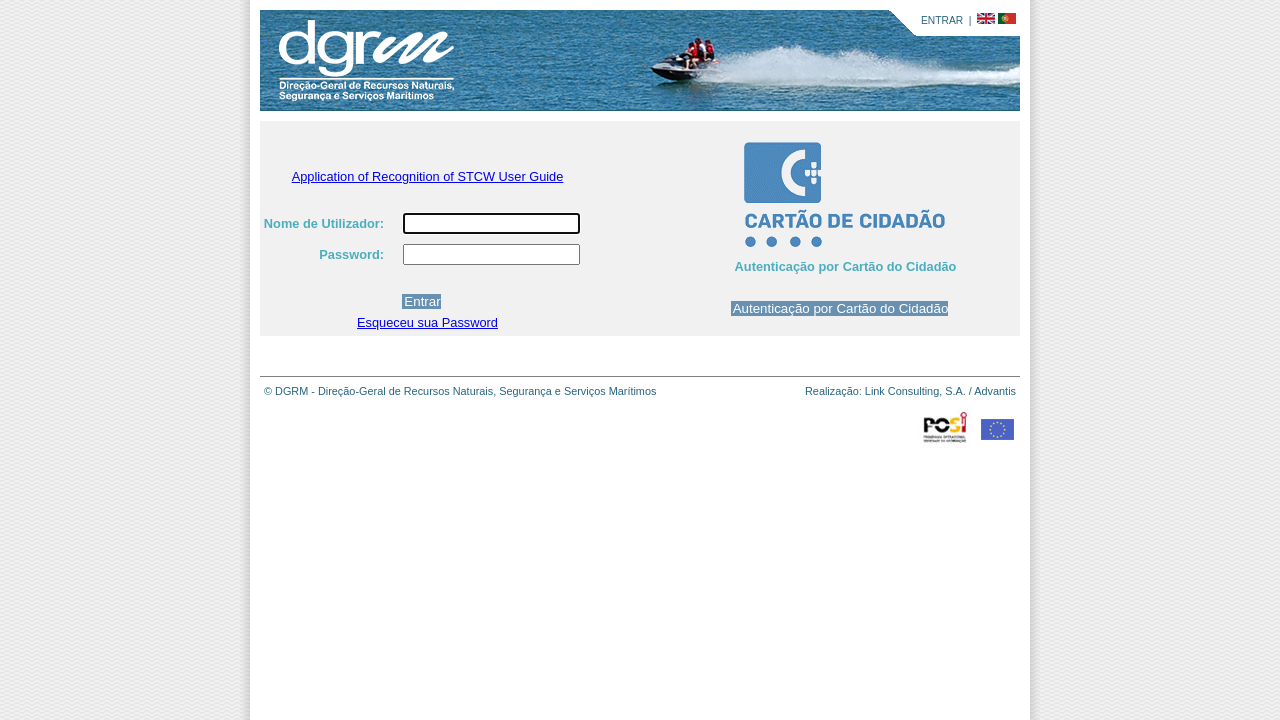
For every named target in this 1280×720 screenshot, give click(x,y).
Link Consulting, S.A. (915, 391)
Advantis (995, 391)
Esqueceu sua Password (427, 322)
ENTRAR (942, 20)
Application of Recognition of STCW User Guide (428, 176)
